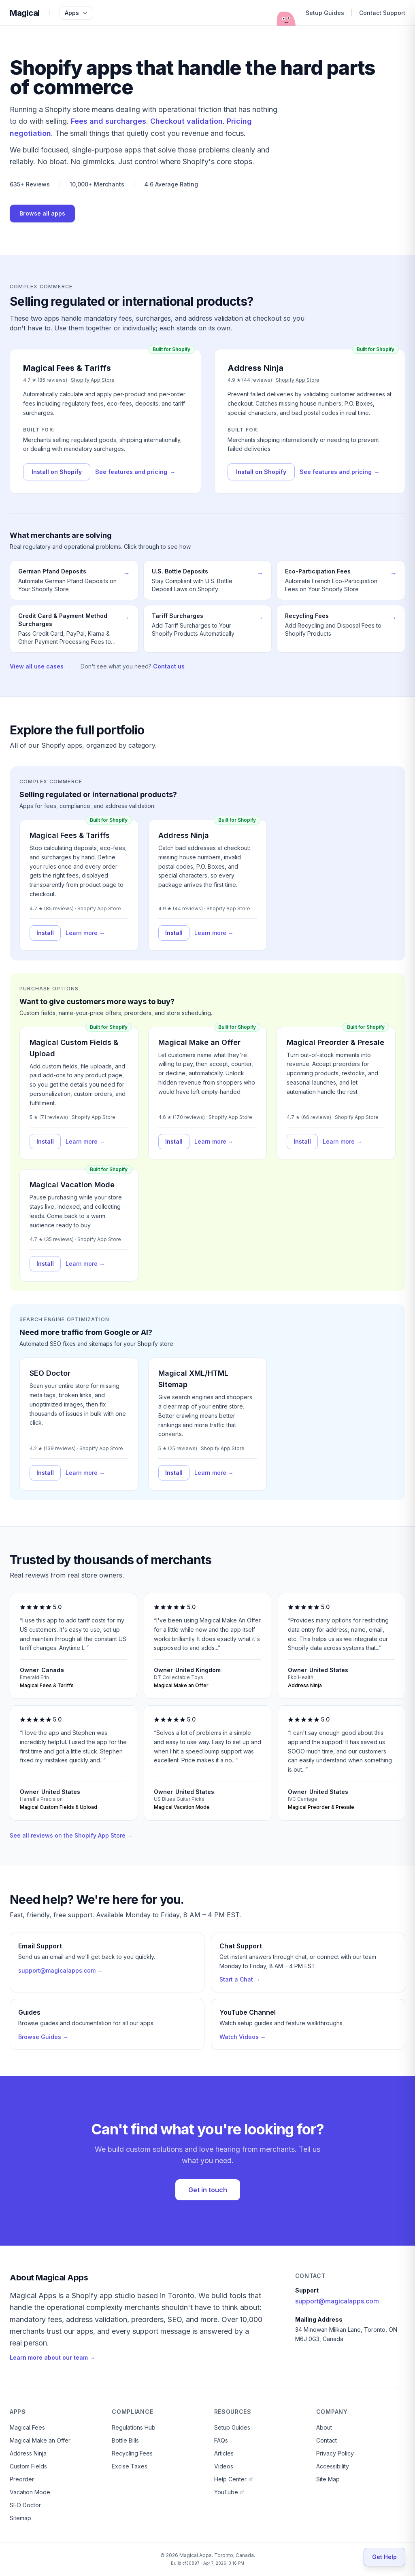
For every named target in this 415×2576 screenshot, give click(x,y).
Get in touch (207, 2190)
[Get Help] (384, 2557)
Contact (326, 2440)
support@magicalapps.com (337, 2301)
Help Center (233, 2479)
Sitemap (20, 2518)
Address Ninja (183, 835)
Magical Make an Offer (199, 1042)
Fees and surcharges (108, 121)
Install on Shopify (57, 471)
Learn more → (85, 932)
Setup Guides (325, 12)
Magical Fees (27, 2427)
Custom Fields (28, 2466)
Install (45, 932)
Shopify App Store (93, 380)
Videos (223, 2466)
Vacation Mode (30, 2492)
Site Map (328, 2479)
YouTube (229, 2492)
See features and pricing (135, 472)
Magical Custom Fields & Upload (74, 1048)
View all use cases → (40, 666)
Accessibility (332, 2466)
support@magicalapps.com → (60, 1970)
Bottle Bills (125, 2440)
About (324, 2427)
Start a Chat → (239, 1979)
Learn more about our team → (52, 2357)
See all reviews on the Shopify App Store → (71, 1835)
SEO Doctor (50, 1373)
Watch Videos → (242, 2036)
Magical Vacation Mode (72, 1184)
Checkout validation (186, 121)
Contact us (169, 666)
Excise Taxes (129, 2466)
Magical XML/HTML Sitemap (193, 1379)
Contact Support (382, 12)
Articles (224, 2453)
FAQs (221, 2440)
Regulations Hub (133, 2427)
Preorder (22, 2479)
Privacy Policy (335, 2453)
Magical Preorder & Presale (335, 1042)
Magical (25, 13)
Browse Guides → (43, 2036)
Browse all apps (42, 213)
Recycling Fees (132, 2453)
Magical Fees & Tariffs (70, 835)
